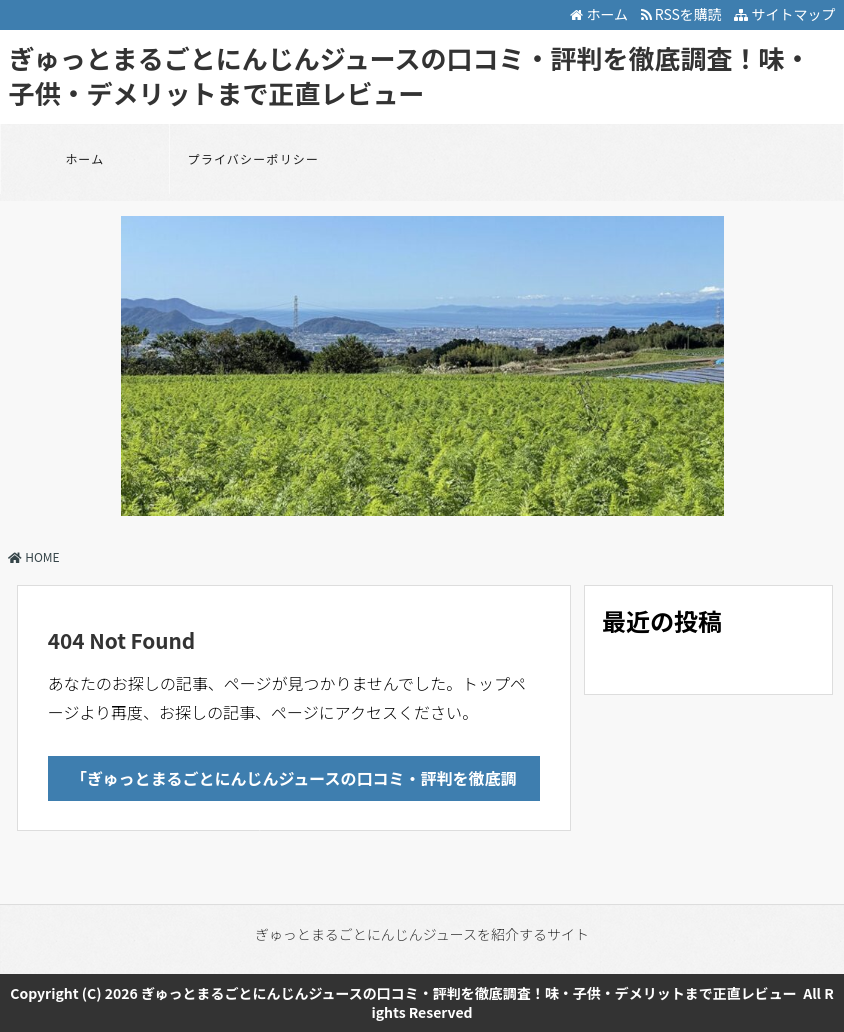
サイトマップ (784, 14)
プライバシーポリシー (254, 158)
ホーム (599, 14)
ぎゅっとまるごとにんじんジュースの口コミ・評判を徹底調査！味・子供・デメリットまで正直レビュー (409, 75)
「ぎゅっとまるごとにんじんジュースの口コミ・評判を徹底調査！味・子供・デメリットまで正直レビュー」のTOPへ (294, 783)
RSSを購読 (684, 14)
